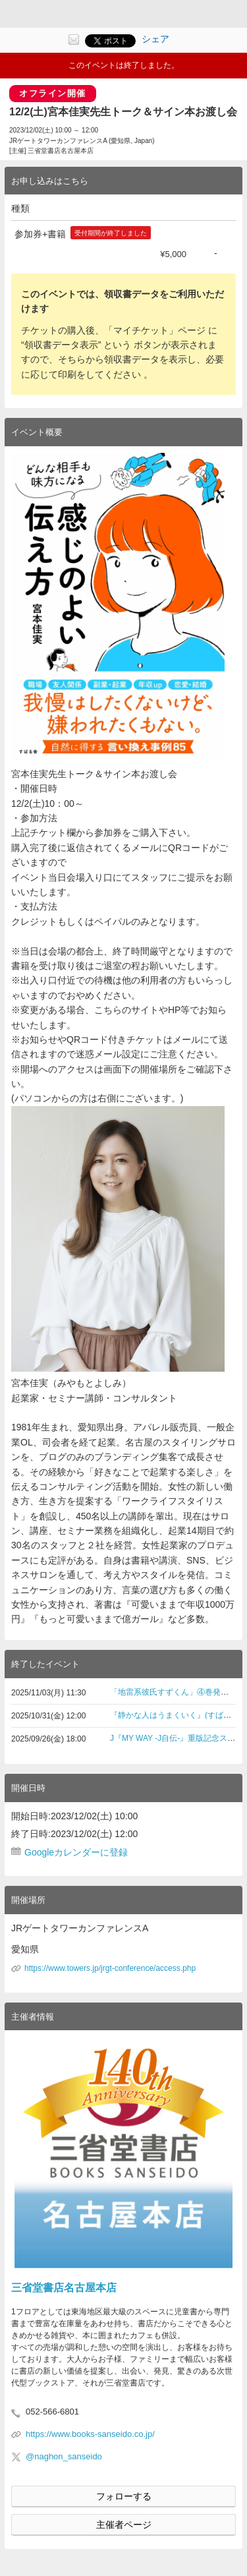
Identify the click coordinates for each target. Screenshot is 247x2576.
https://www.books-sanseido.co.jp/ (90, 2434)
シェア (155, 39)
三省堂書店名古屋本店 (64, 2287)
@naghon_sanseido (64, 2456)
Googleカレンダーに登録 (76, 1852)
